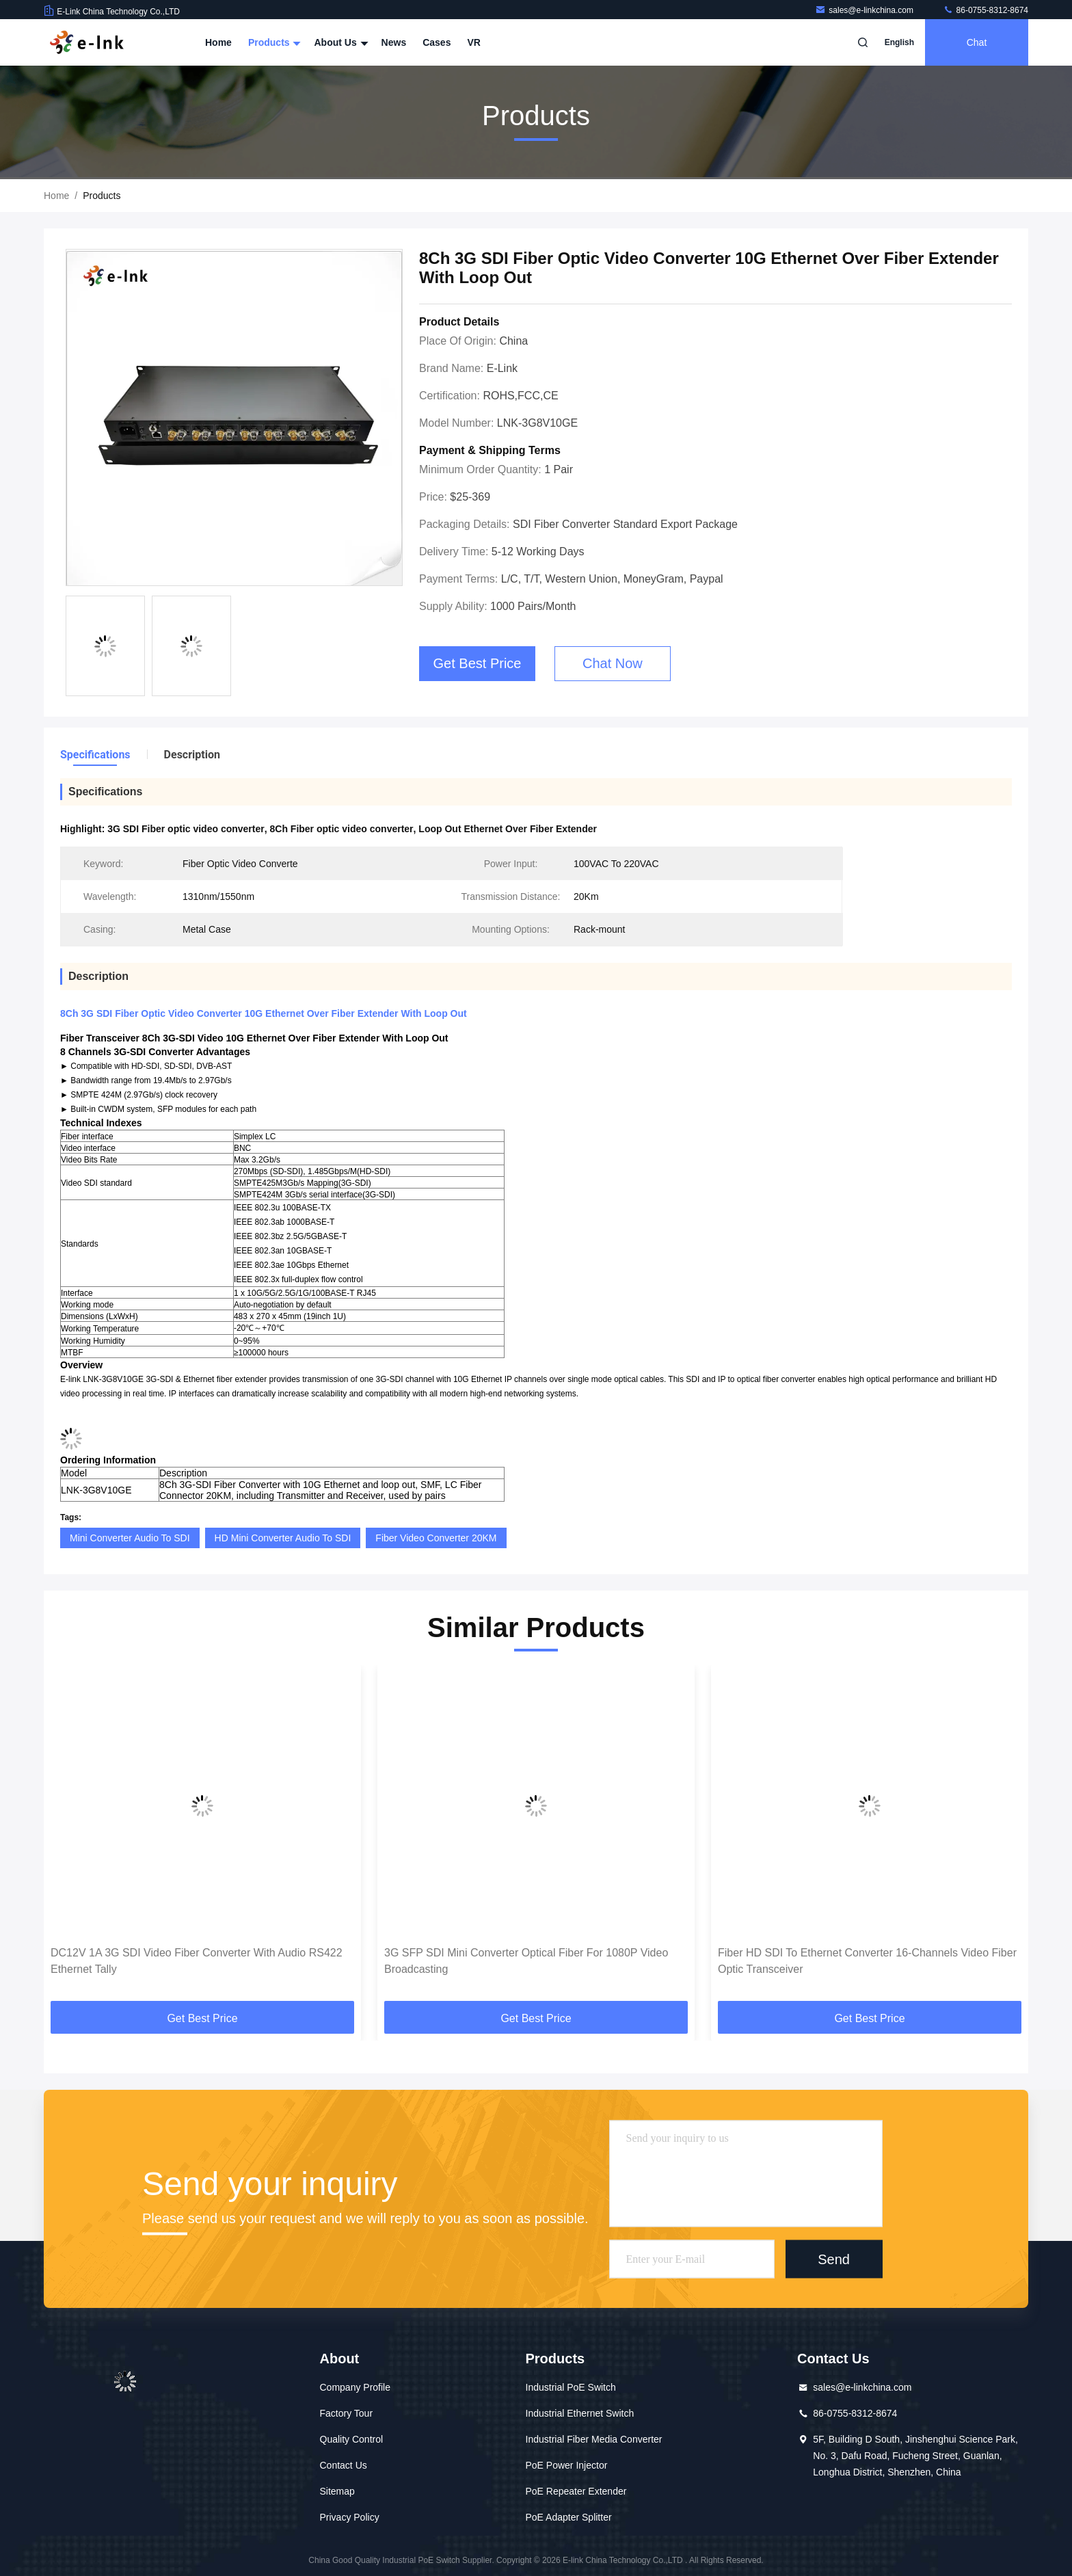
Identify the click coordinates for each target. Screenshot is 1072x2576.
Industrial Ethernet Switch (580, 2413)
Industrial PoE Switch (571, 2387)
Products (273, 42)
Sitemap (337, 2491)
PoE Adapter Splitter (569, 2517)
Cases (437, 42)
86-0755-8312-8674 (985, 10)
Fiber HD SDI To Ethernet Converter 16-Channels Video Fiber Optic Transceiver (867, 1961)
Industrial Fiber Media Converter (594, 2439)
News (394, 42)
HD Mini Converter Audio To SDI (283, 1537)
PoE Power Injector (567, 2465)
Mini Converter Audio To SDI (130, 1537)
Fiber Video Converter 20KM (435, 1537)
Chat (977, 42)
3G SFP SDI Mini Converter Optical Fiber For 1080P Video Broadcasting (526, 1961)
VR (473, 42)
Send (834, 2258)
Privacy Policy (349, 2517)
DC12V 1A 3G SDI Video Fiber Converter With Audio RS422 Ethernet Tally (197, 1961)
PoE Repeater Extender (576, 2491)
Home (218, 42)
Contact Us (343, 2465)
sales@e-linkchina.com (865, 10)
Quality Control (352, 2439)
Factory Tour (346, 2413)
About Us (339, 42)
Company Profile (355, 2387)
